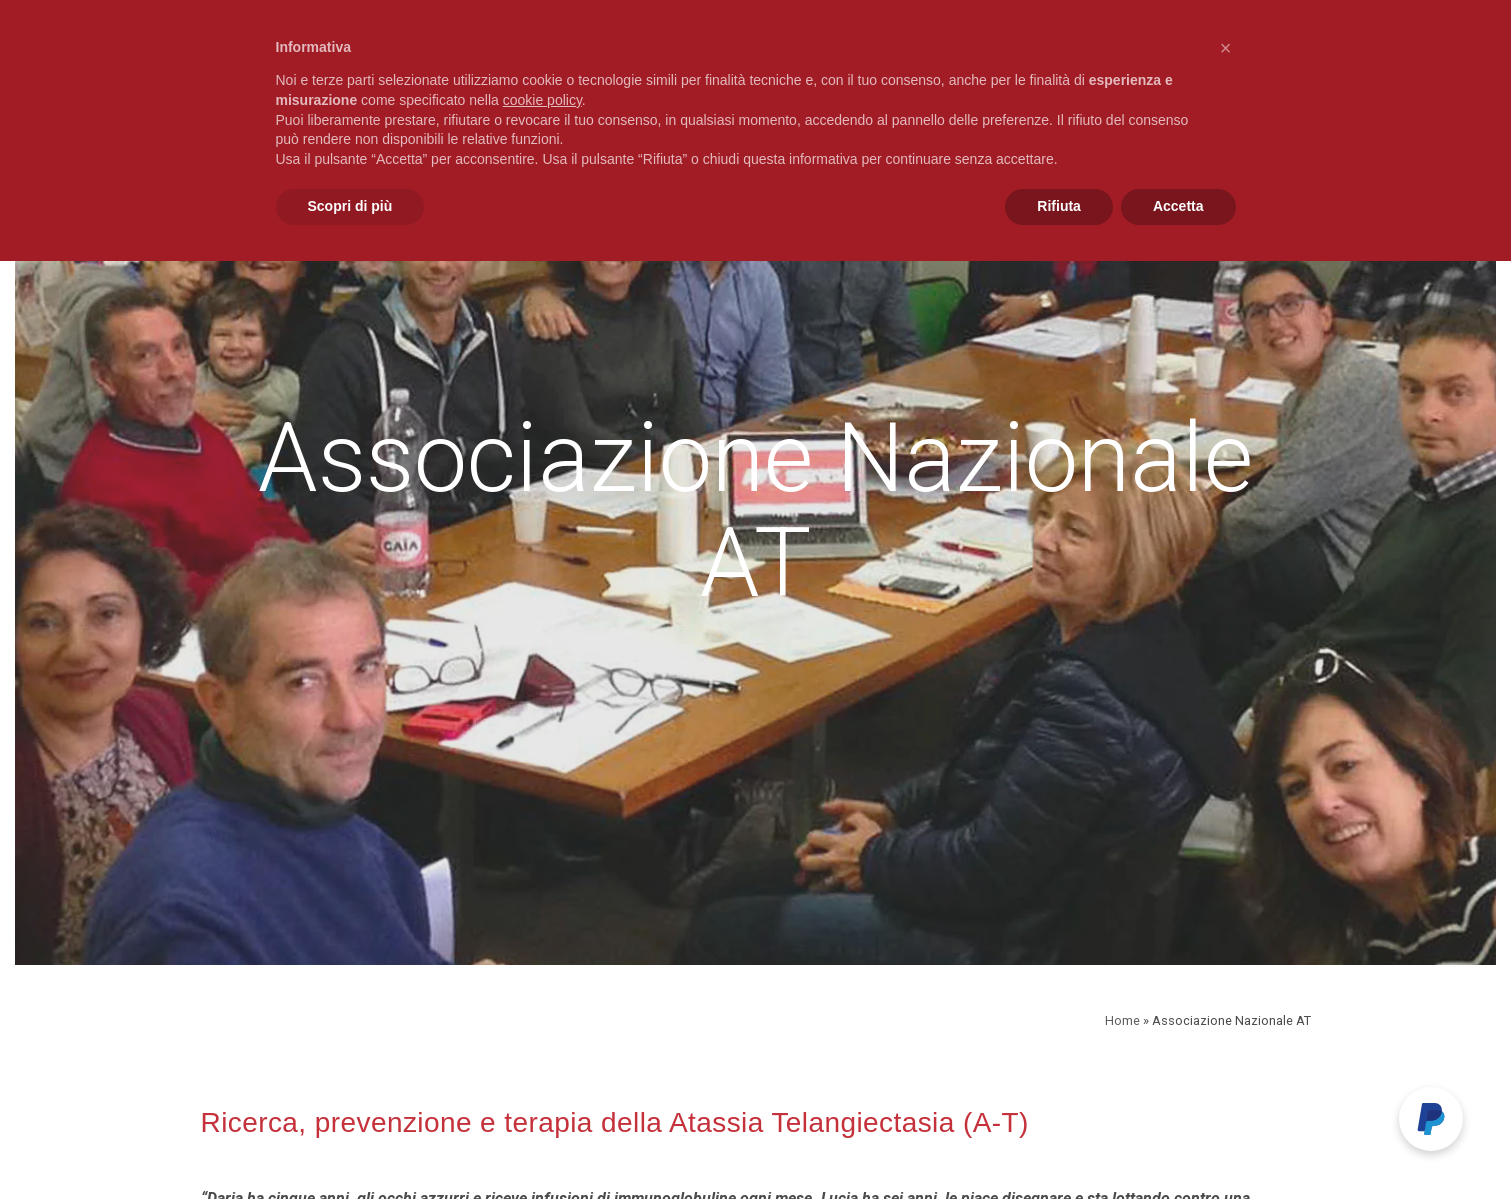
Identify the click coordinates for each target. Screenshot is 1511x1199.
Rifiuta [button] (1059, 206)
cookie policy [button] (542, 100)
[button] (1226, 48)
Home (1122, 1020)
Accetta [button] (1178, 206)
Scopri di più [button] (350, 206)
